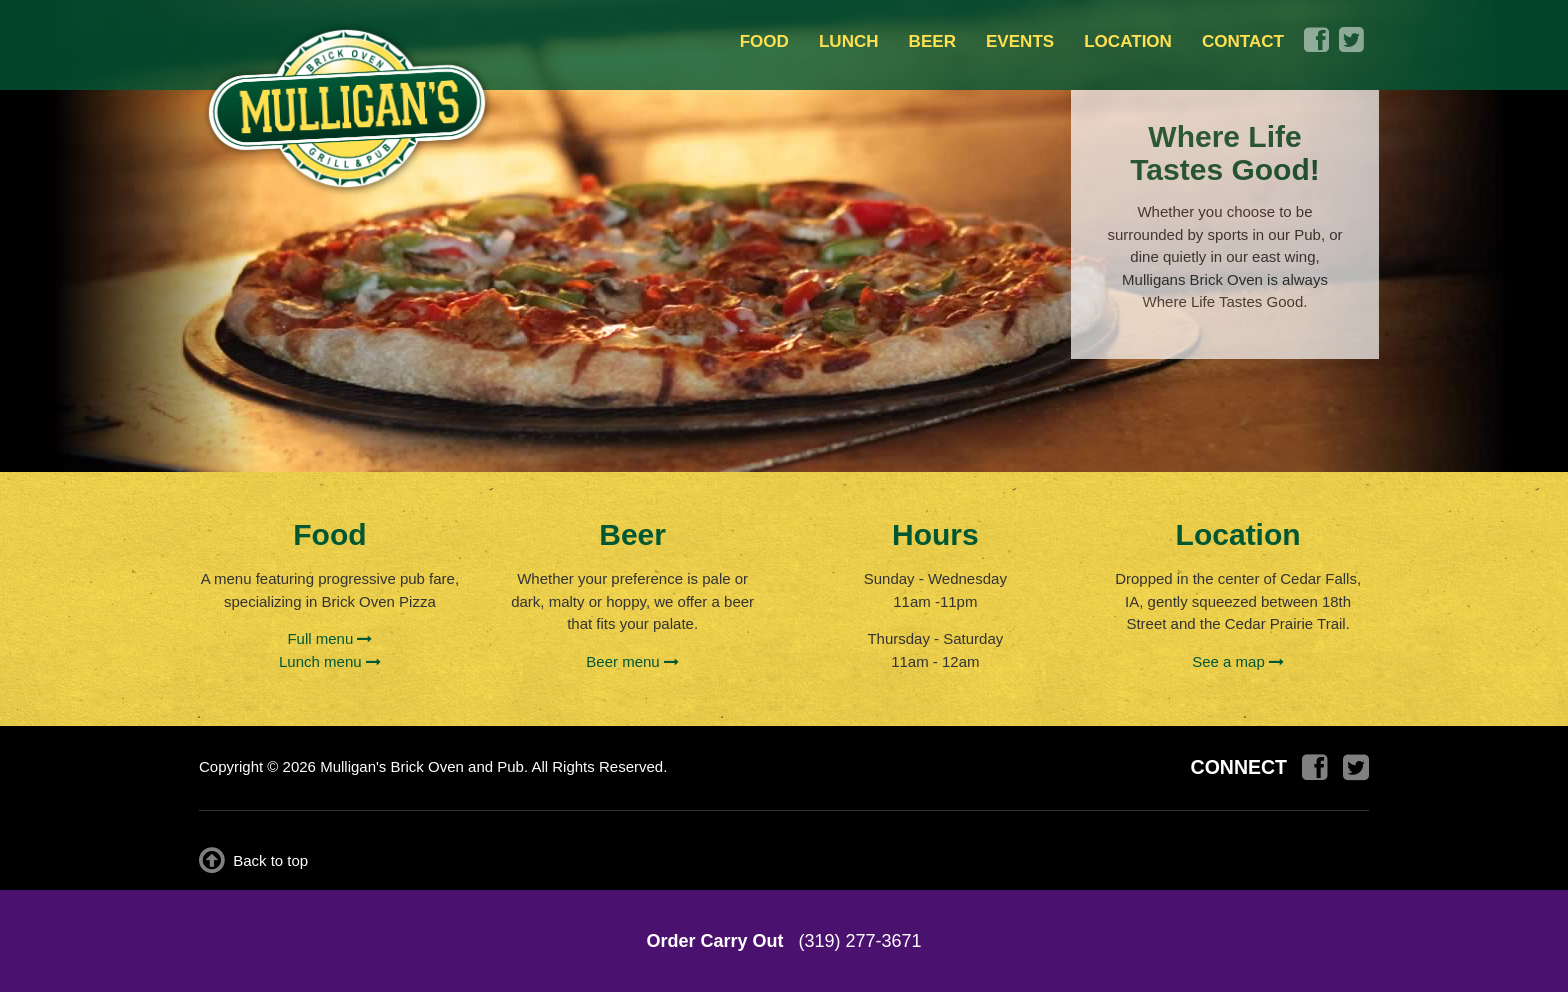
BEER (932, 41)
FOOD (764, 41)
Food (329, 534)
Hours (935, 534)
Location (1238, 534)
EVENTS (1020, 41)
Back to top (253, 860)
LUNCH (849, 41)
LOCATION (1128, 41)
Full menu (329, 638)
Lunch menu (330, 661)
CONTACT (1243, 41)
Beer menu (632, 661)
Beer (632, 534)
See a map (1238, 661)
